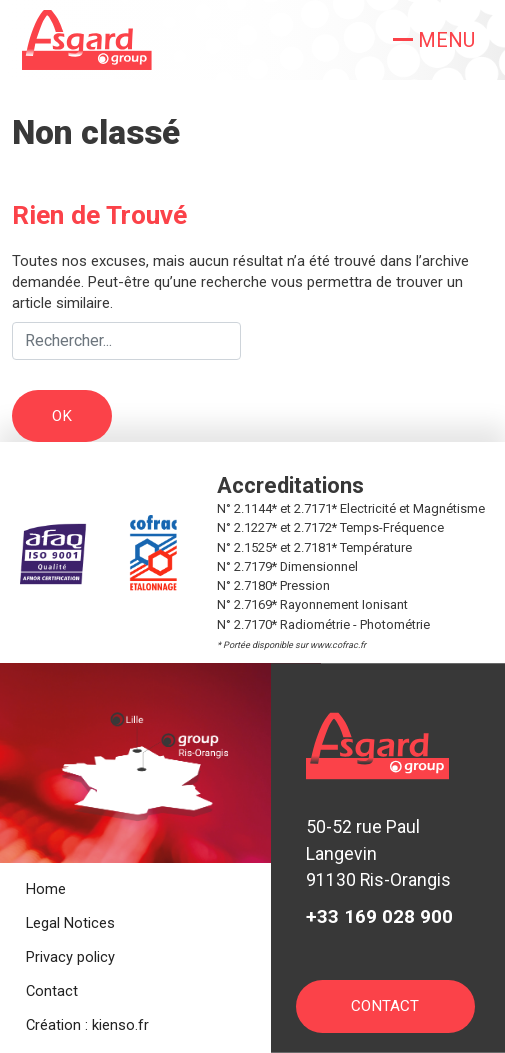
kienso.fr (120, 1025)
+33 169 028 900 (379, 916)
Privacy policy (70, 957)
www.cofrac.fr (338, 645)
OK (62, 416)
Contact (52, 991)
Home (46, 889)
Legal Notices (70, 923)
